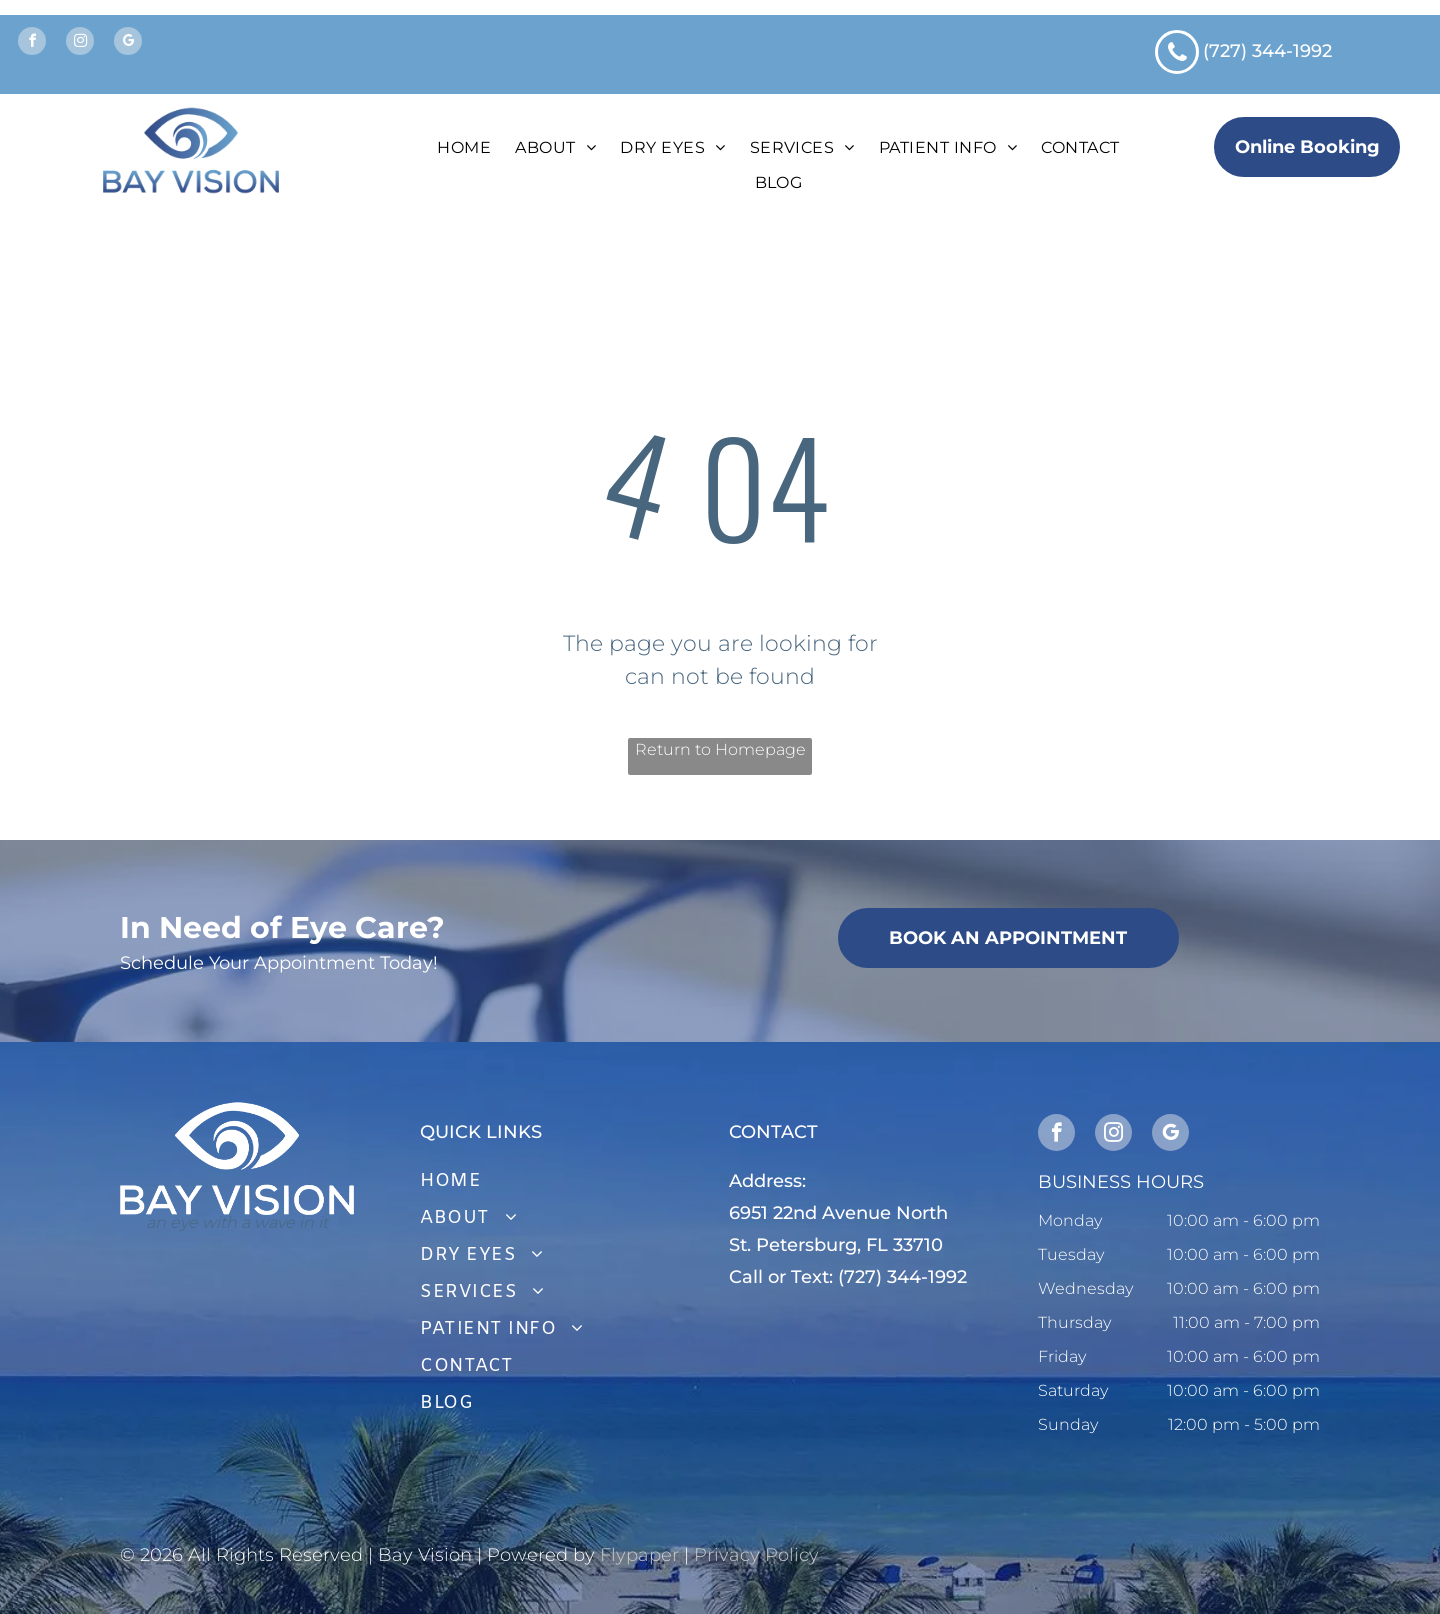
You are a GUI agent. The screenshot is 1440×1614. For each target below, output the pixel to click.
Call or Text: (781, 1277)
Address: (767, 1181)
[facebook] (32, 43)
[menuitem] (464, 148)
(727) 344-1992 (1267, 51)
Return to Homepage (720, 749)
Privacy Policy (756, 1555)
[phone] (1177, 54)
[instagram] (80, 43)
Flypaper (639, 1555)
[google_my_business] (128, 43)
